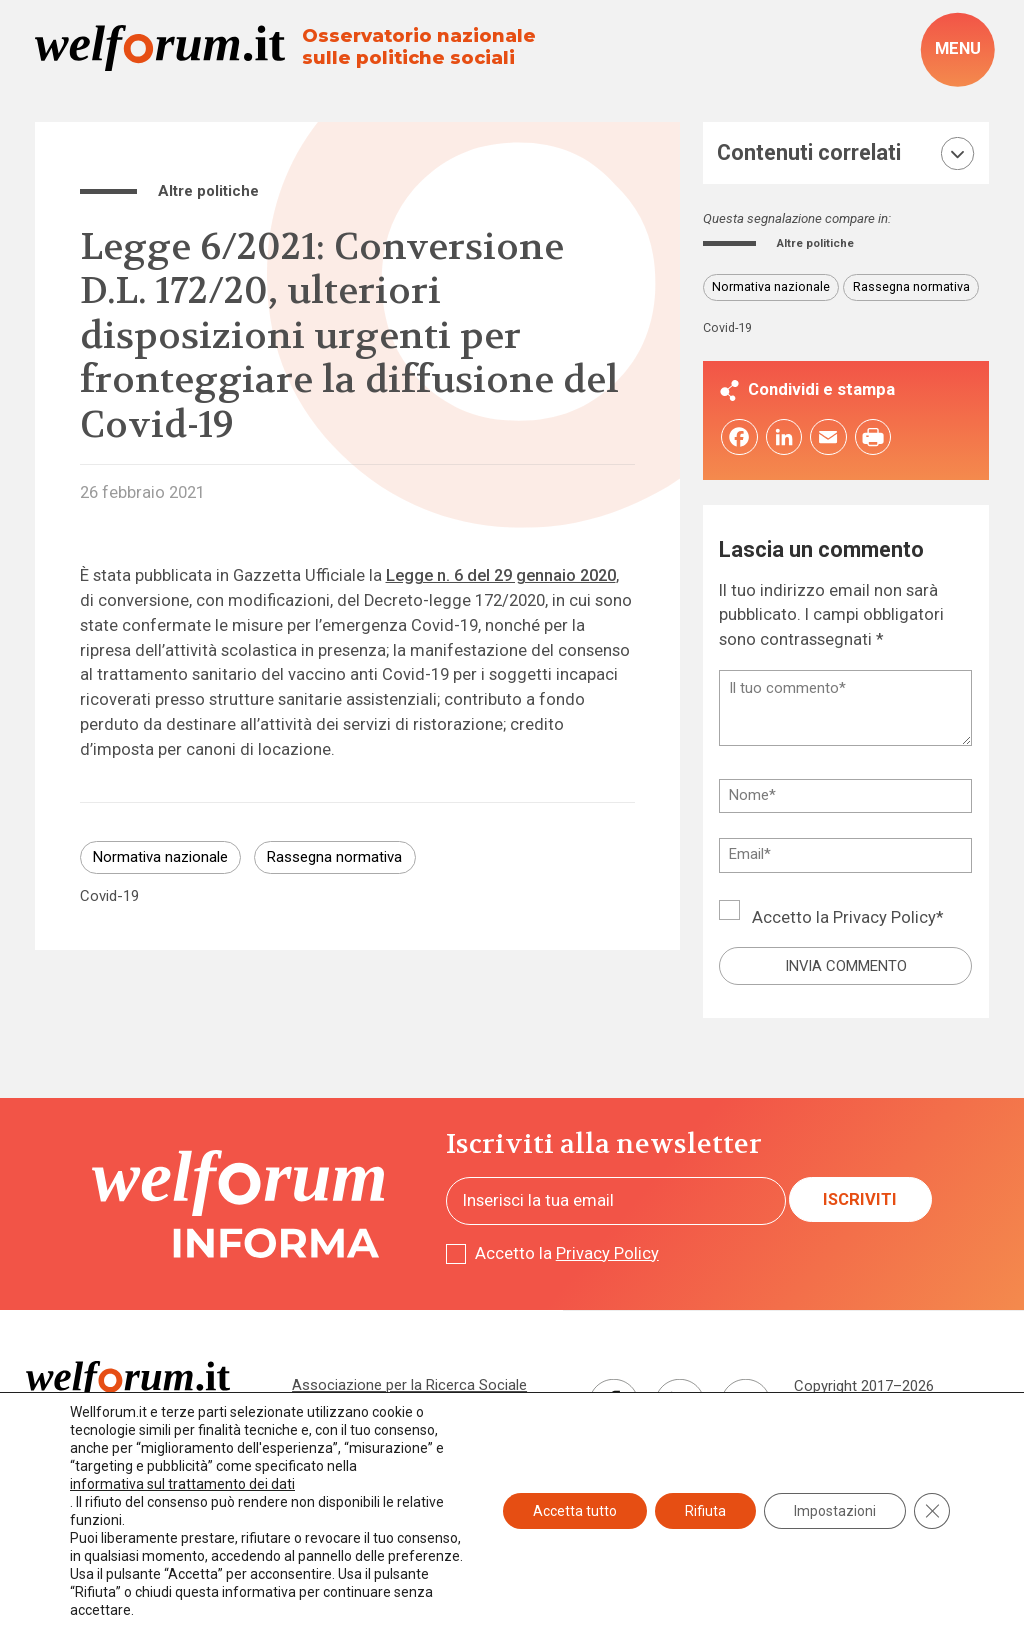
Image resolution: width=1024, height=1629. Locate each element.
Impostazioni (835, 1511)
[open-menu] (957, 50)
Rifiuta (705, 1511)
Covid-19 (109, 896)
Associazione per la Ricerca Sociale (409, 1388)
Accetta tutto (575, 1511)
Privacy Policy (884, 921)
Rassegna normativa (334, 857)
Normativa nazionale (160, 857)
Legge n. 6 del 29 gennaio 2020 (501, 575)
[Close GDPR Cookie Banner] (932, 1511)
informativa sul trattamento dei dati (182, 1484)
